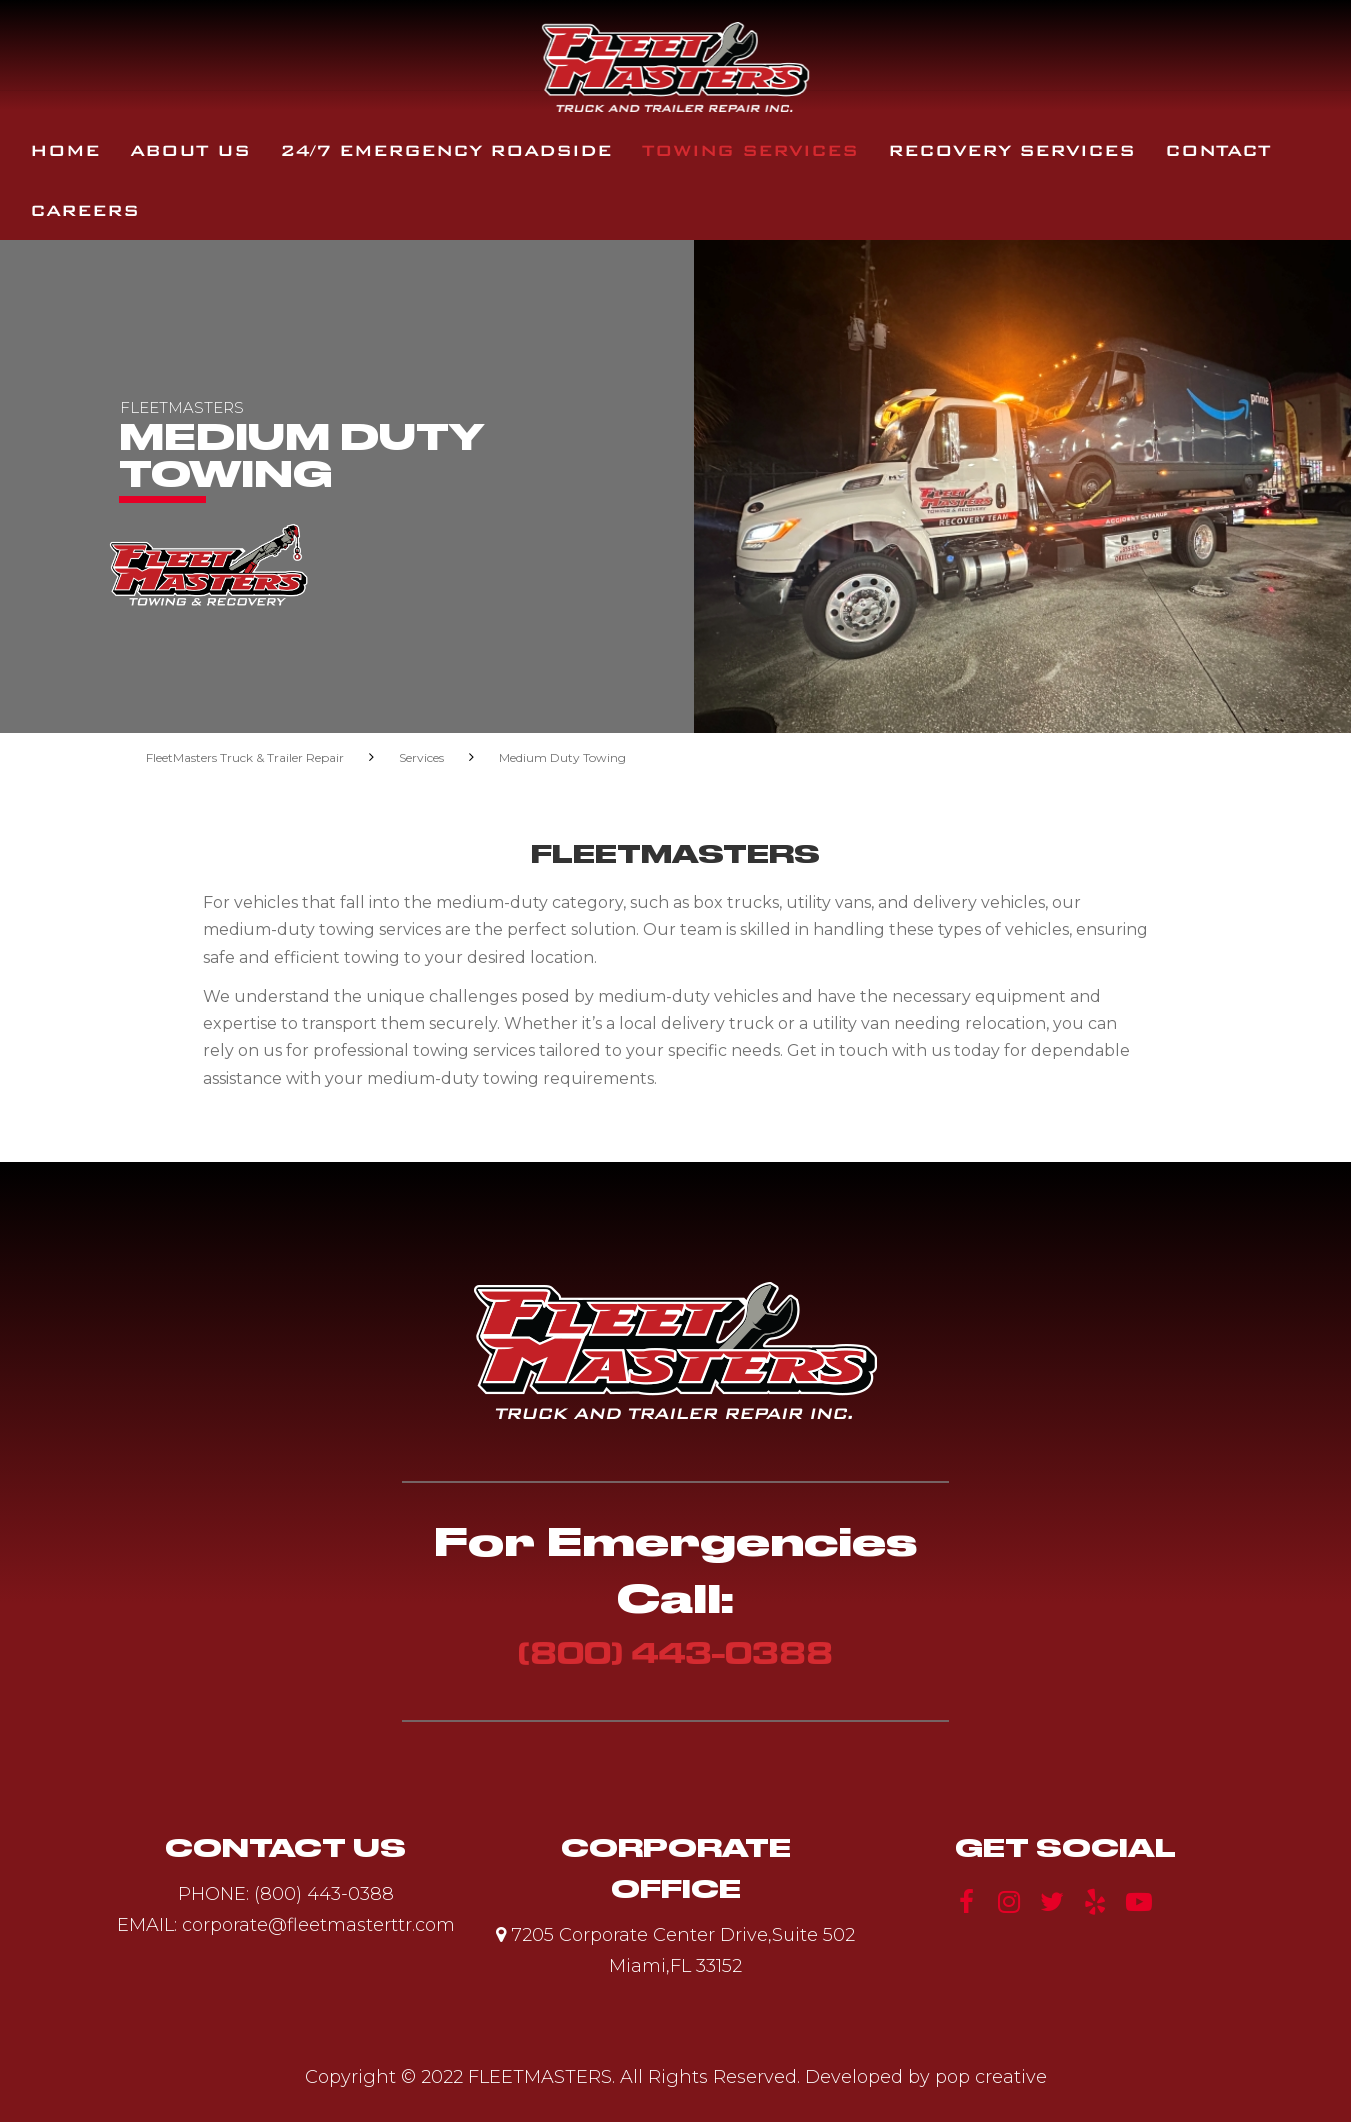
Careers (84, 210)
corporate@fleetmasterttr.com (318, 1925)
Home (65, 150)
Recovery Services (1011, 150)
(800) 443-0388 (675, 1652)
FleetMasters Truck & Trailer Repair (245, 757)
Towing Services (750, 150)
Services (421, 757)
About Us (190, 150)
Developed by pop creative (926, 2077)
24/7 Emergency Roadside (446, 150)
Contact (1218, 150)
